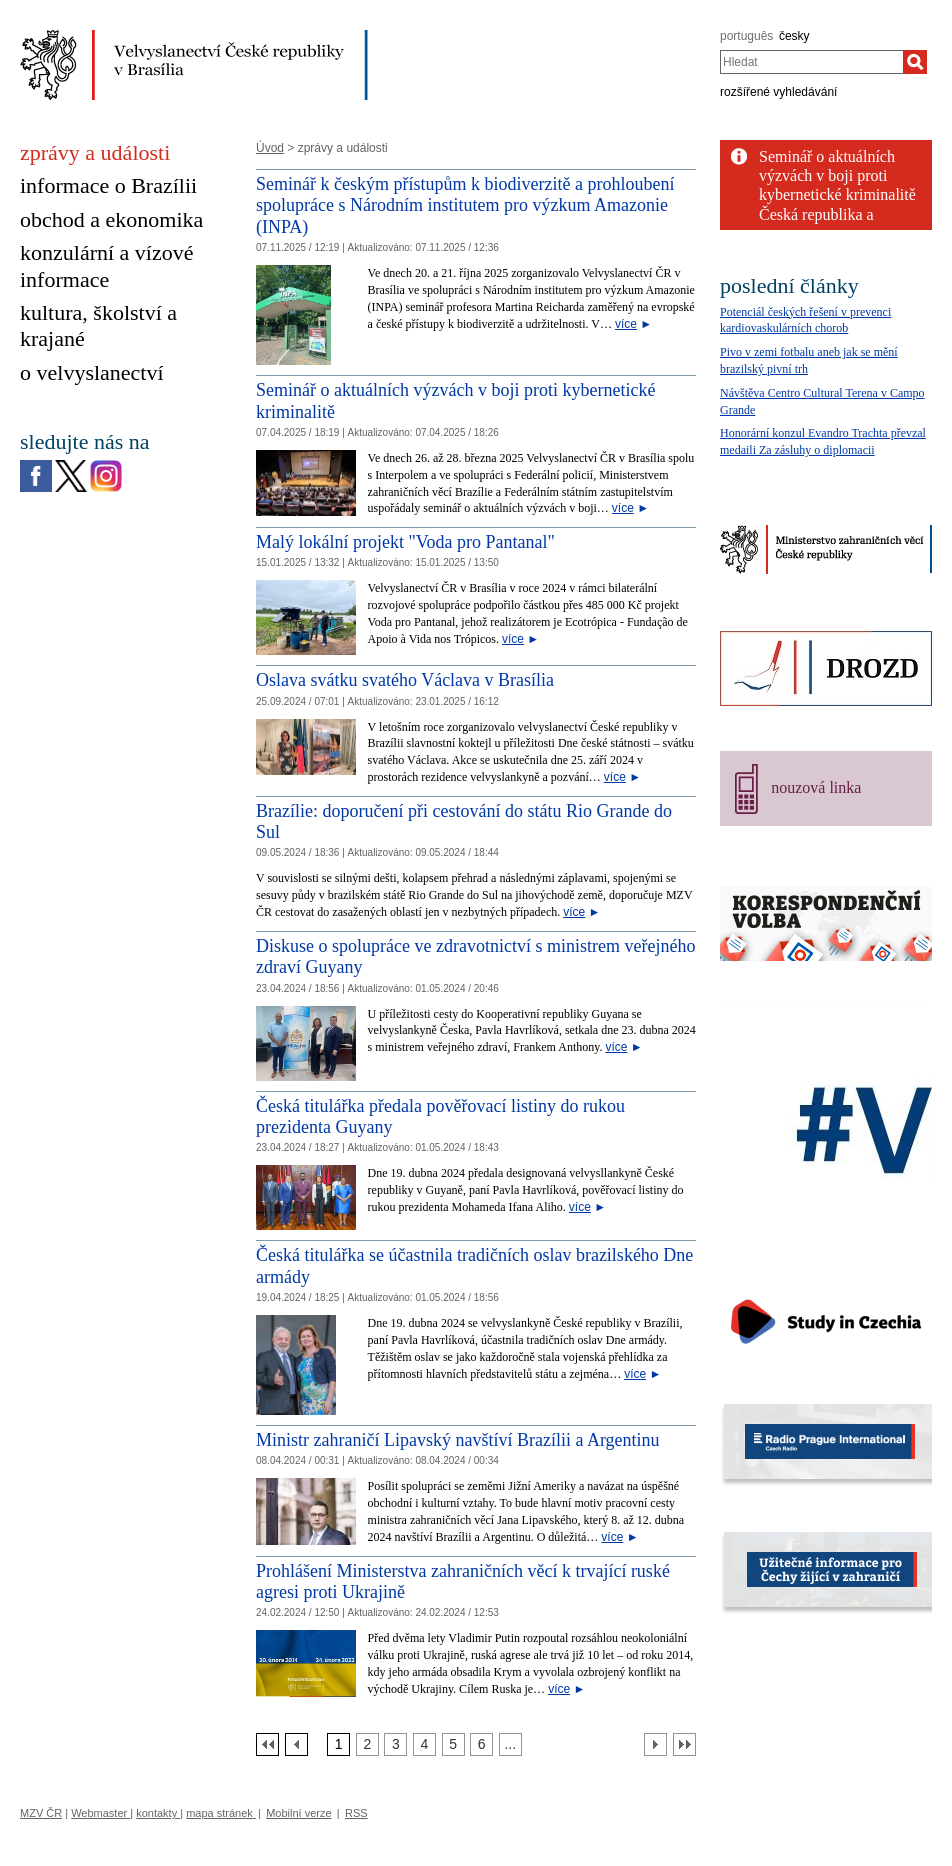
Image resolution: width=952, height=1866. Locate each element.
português (746, 36)
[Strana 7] (510, 1744)
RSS (356, 1813)
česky (794, 36)
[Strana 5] (453, 1744)
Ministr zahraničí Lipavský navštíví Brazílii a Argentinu (458, 1440)
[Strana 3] (395, 1744)
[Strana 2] (367, 1744)
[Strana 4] (424, 1744)
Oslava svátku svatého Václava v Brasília (405, 680)
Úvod (270, 148)
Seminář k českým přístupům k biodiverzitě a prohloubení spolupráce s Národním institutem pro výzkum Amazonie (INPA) (465, 205)
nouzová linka (816, 787)
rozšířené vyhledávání (778, 92)
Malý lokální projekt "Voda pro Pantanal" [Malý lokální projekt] (405, 542)
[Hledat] (915, 62)
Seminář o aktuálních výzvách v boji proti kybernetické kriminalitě (837, 175)
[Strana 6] (481, 1744)
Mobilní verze (298, 1813)
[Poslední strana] (684, 1744)
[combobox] (811, 62)
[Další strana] (655, 1744)
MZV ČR (41, 1813)
